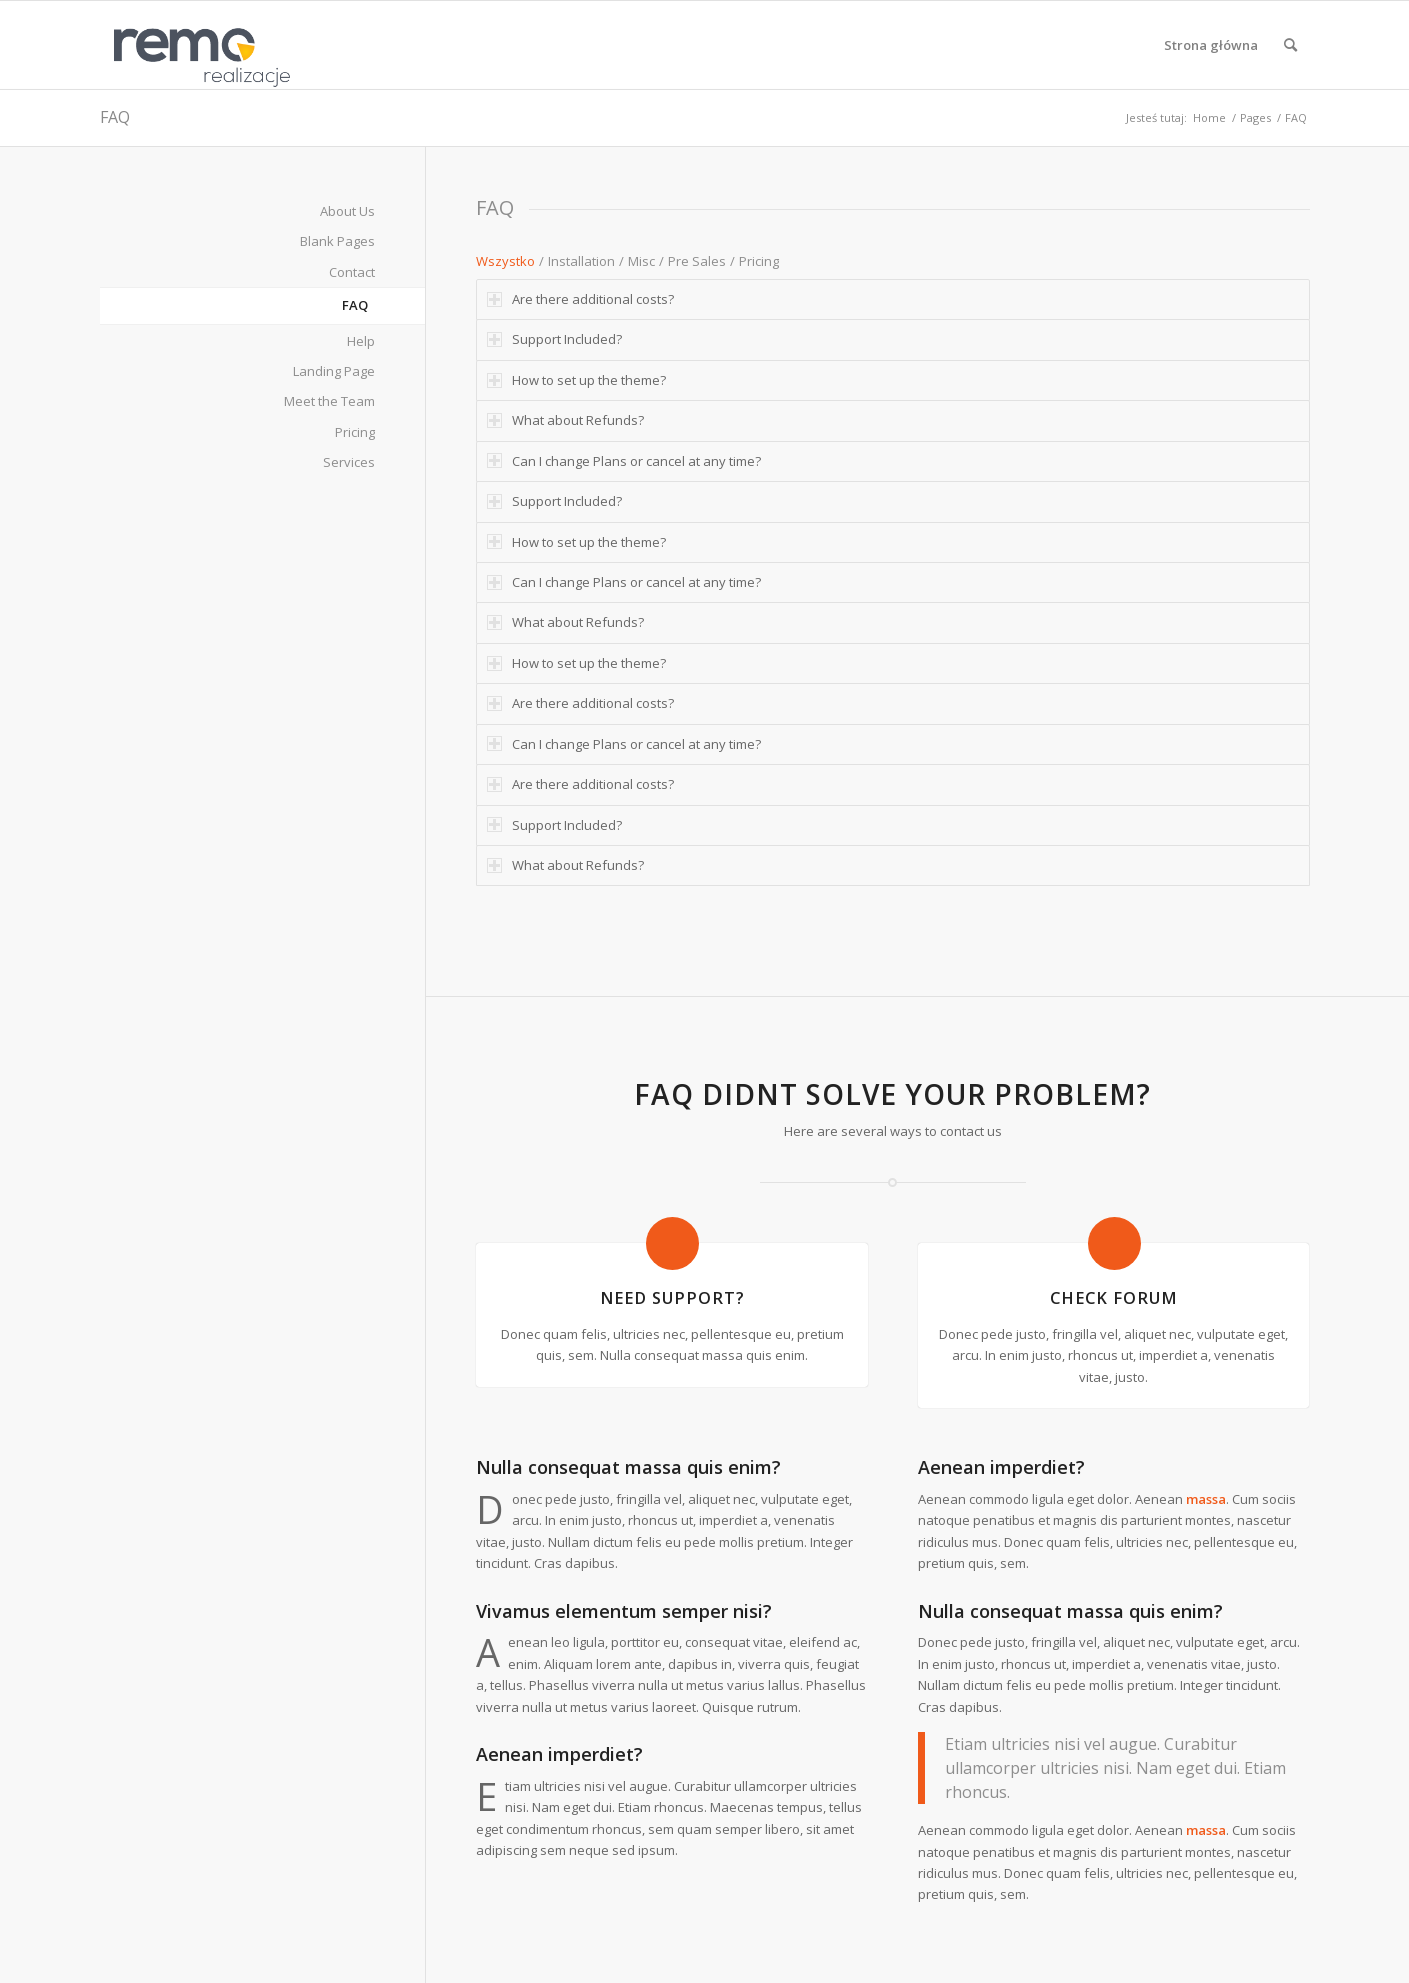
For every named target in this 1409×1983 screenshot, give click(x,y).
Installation (581, 261)
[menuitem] (1211, 45)
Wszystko (505, 261)
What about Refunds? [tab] (565, 420)
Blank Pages (337, 241)
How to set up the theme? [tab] (576, 380)
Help (361, 341)
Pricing (759, 261)
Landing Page (334, 371)
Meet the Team (329, 401)
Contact (352, 272)
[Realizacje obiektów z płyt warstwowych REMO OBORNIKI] (196, 45)
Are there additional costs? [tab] (580, 299)
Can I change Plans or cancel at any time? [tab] (624, 461)
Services (349, 462)
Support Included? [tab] (554, 339)
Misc (641, 261)
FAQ (115, 117)
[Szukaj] (1290, 45)
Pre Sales (697, 261)
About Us (347, 211)
